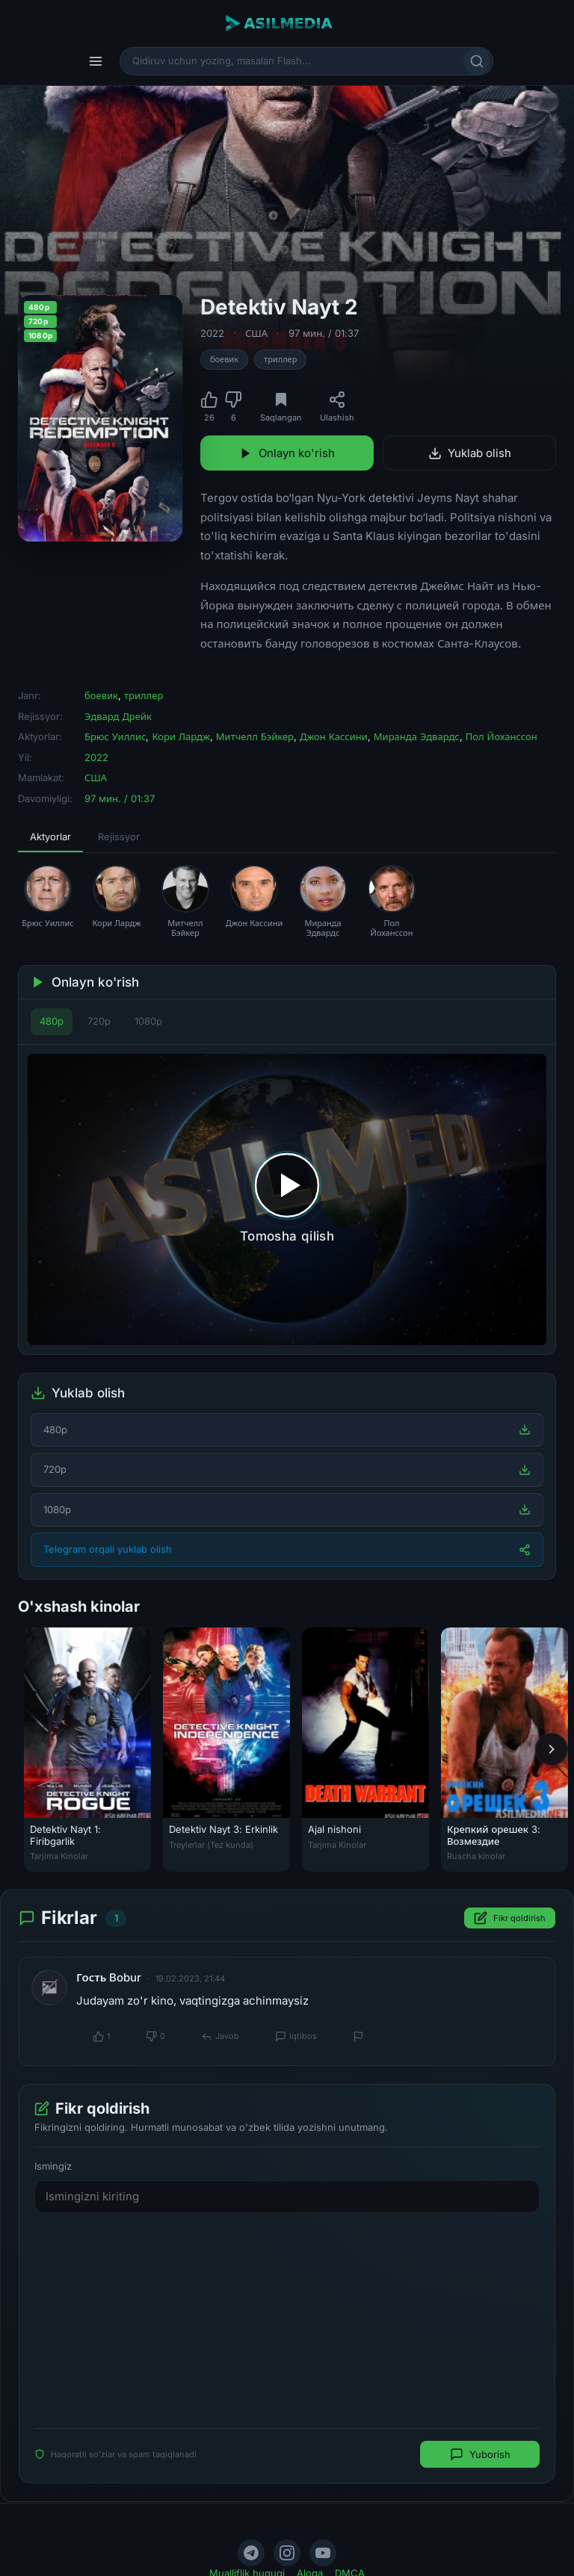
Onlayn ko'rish (287, 453)
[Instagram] (287, 2552)
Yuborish (480, 2454)
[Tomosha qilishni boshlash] (287, 1199)
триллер (280, 359)
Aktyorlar (50, 836)
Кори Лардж (180, 736)
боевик (224, 359)
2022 (212, 333)
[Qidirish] (476, 61)
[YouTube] (322, 2552)
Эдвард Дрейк (118, 716)
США (256, 333)
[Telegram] (251, 2552)
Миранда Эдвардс (417, 736)
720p (99, 1021)
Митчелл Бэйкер (255, 736)
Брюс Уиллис (115, 736)
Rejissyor (119, 836)
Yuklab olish (469, 453)
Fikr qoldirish (510, 1918)
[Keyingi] (551, 1749)
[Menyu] (96, 61)
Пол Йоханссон (501, 736)
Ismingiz (53, 2166)
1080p (148, 1021)
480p (52, 1021)
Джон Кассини (334, 736)
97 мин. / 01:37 (323, 333)
